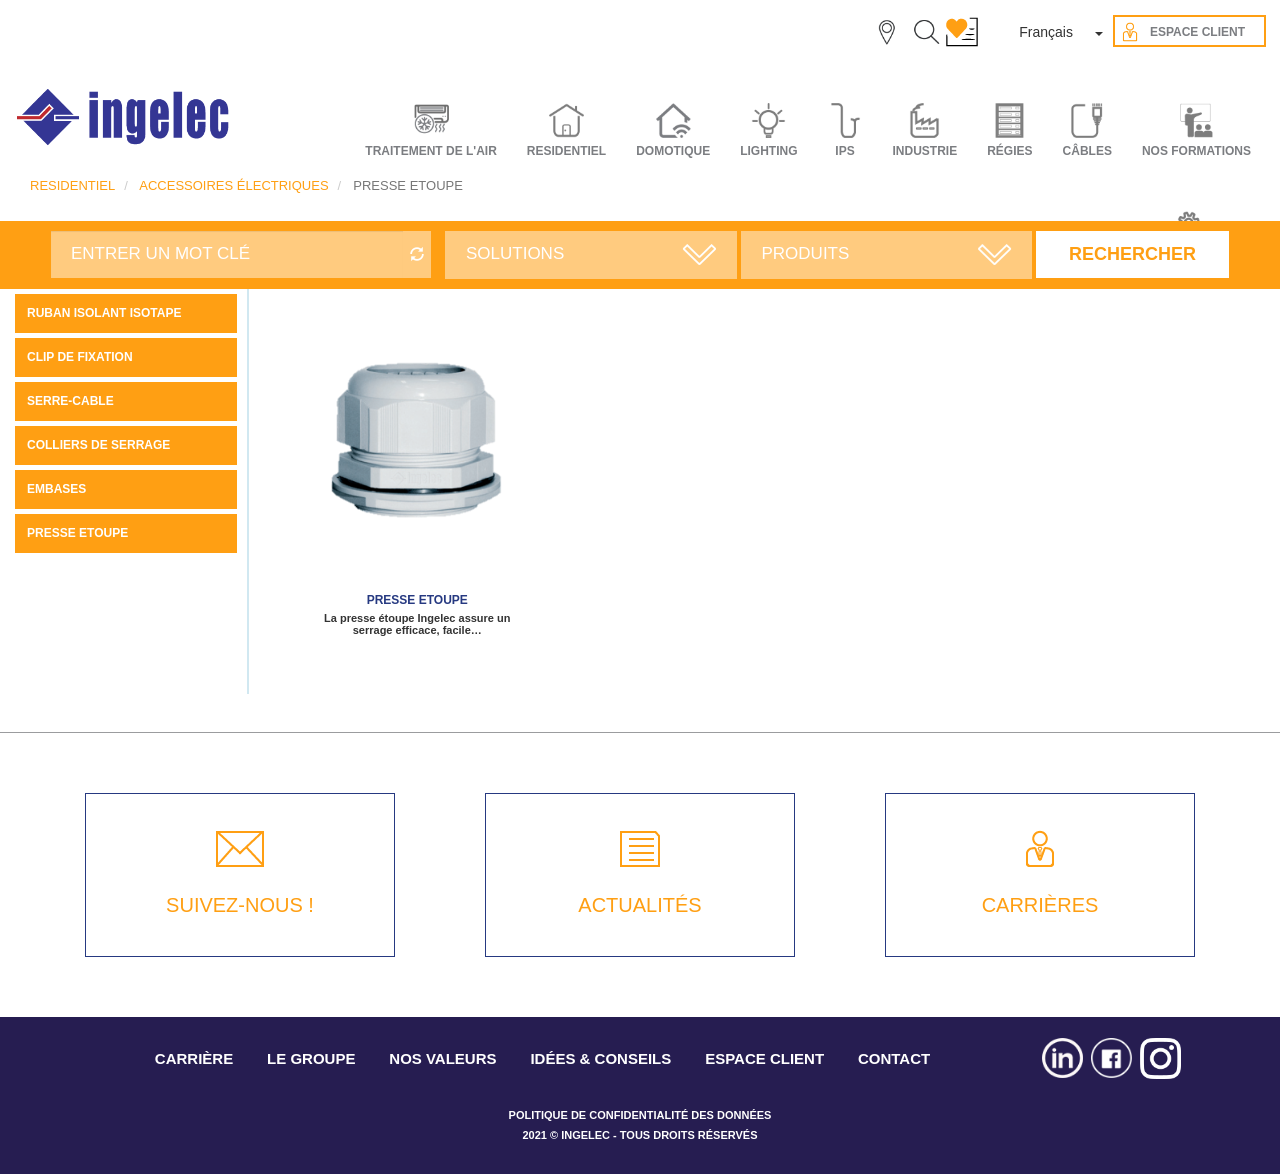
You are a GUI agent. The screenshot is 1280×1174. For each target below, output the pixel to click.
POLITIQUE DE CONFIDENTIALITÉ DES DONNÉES (640, 1115)
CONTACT (894, 1058)
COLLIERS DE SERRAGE (98, 445)
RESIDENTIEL (72, 185)
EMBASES (56, 489)
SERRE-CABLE (70, 401)
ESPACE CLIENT (764, 1058)
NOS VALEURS (442, 1058)
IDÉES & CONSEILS (600, 1058)
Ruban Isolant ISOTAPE (104, 313)
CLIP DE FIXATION (80, 357)
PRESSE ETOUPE (77, 533)
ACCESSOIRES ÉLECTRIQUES (233, 185)
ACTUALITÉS (639, 905)
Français (1046, 32)
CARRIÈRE (194, 1058)
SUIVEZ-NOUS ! (240, 905)
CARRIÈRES (1040, 905)
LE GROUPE (311, 1058)
